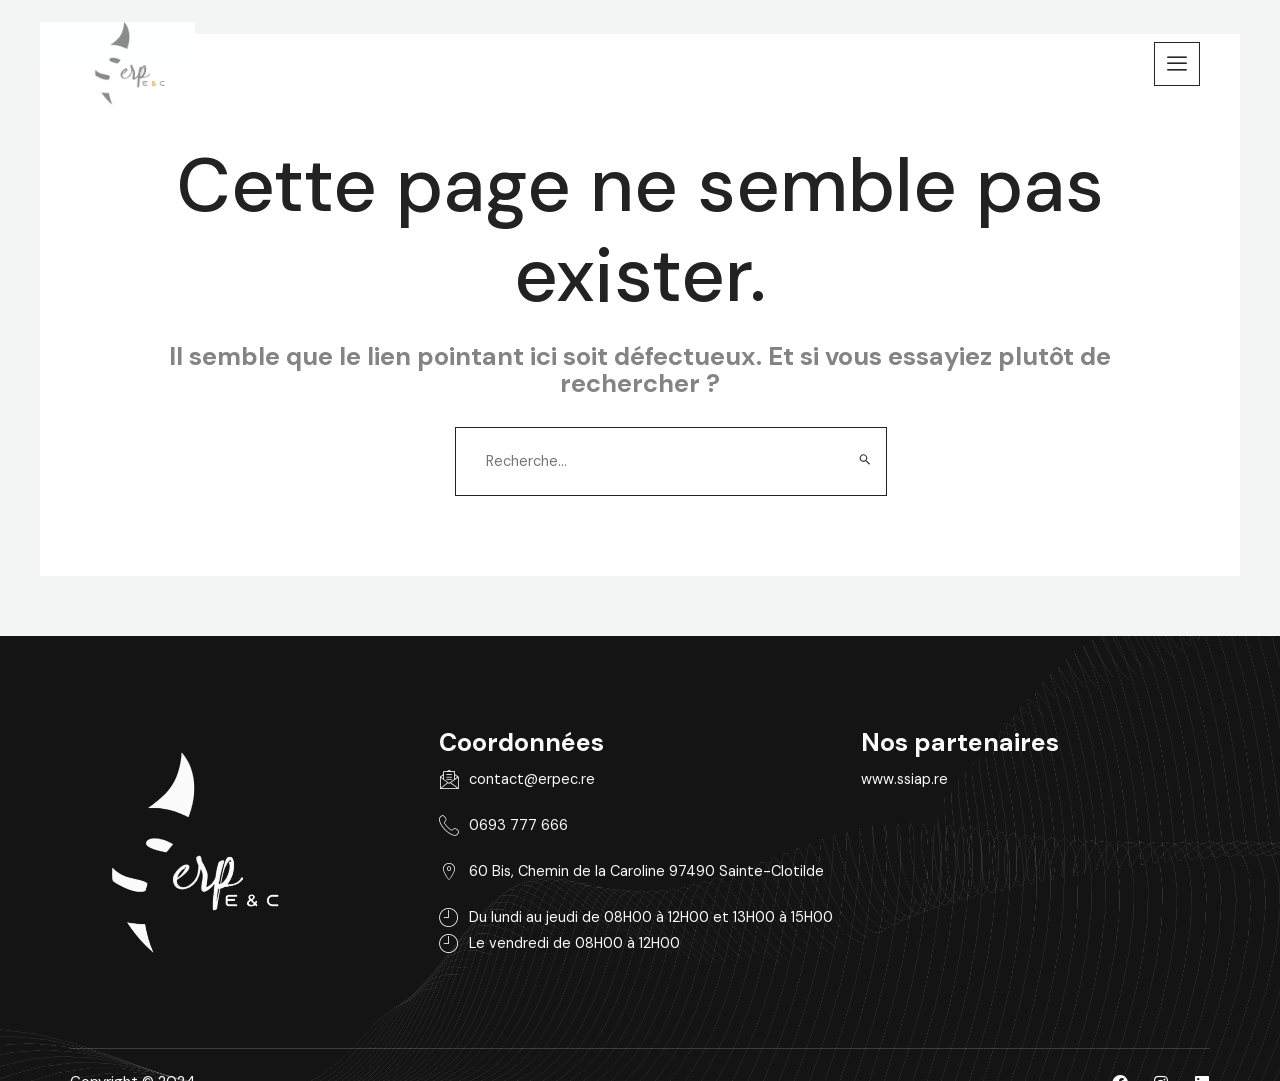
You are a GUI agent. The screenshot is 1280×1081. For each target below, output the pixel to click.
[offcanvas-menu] (1177, 60)
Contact (850, 60)
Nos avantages (543, 60)
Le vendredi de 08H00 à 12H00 (538, 929)
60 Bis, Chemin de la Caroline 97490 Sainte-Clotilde (608, 855)
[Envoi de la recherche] (865, 430)
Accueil (410, 60)
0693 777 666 (478, 808)
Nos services (707, 60)
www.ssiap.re (965, 761)
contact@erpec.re (493, 761)
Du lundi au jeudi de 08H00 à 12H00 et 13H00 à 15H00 (618, 902)
